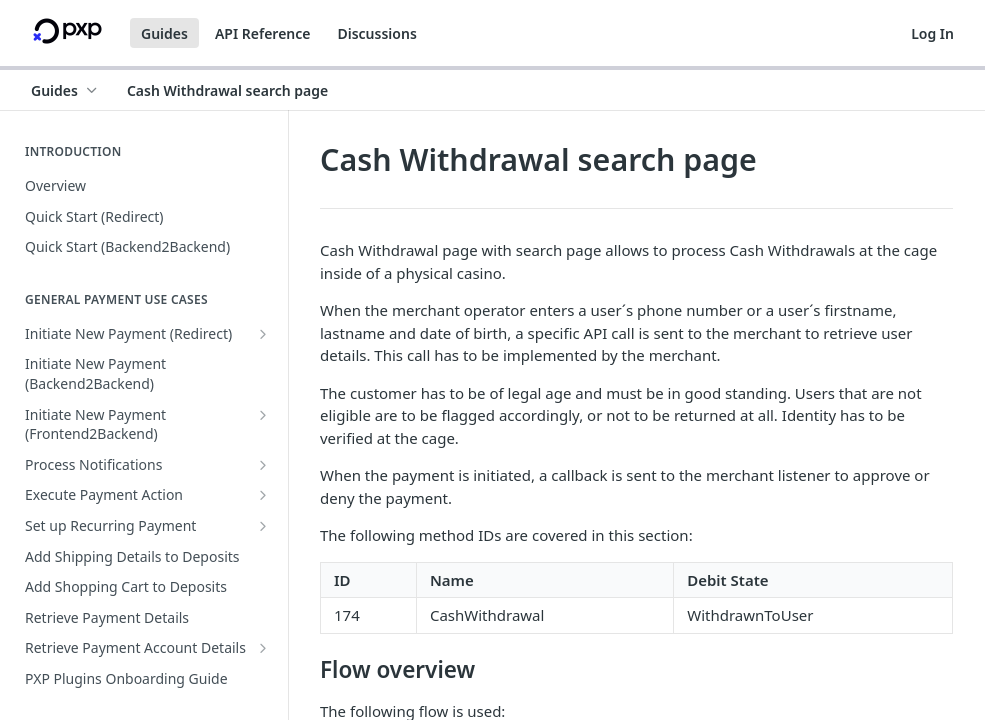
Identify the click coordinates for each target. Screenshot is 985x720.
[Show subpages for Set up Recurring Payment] (263, 526)
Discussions (376, 33)
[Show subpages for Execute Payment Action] (263, 495)
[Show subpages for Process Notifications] (263, 465)
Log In (932, 33)
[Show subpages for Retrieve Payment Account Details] (263, 648)
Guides (164, 33)
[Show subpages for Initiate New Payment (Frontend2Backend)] (263, 415)
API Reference (263, 33)
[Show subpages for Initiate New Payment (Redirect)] (263, 334)
